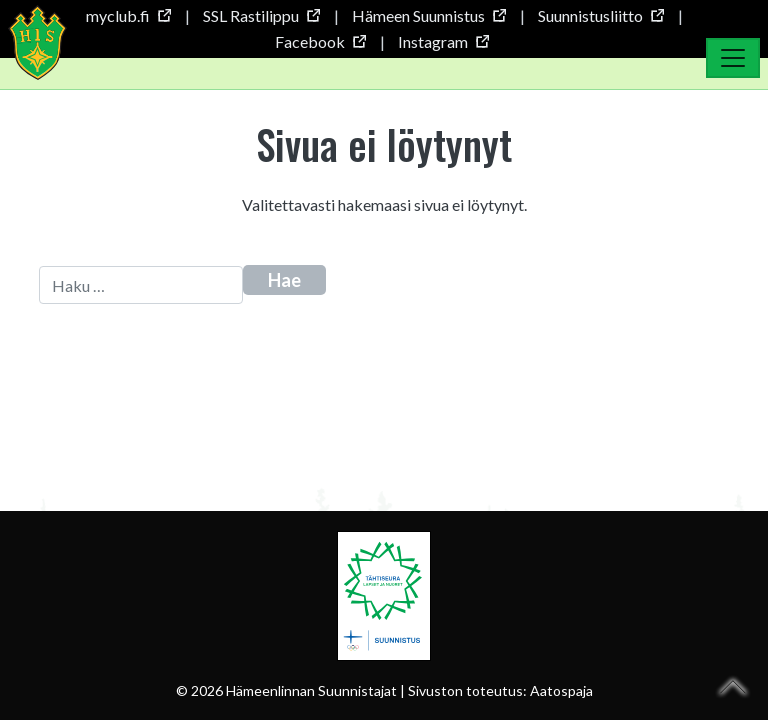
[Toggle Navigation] (733, 58)
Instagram (443, 41)
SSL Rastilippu (261, 15)
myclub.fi (128, 15)
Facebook (320, 41)
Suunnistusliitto (600, 15)
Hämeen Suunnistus (428, 15)
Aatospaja (561, 690)
